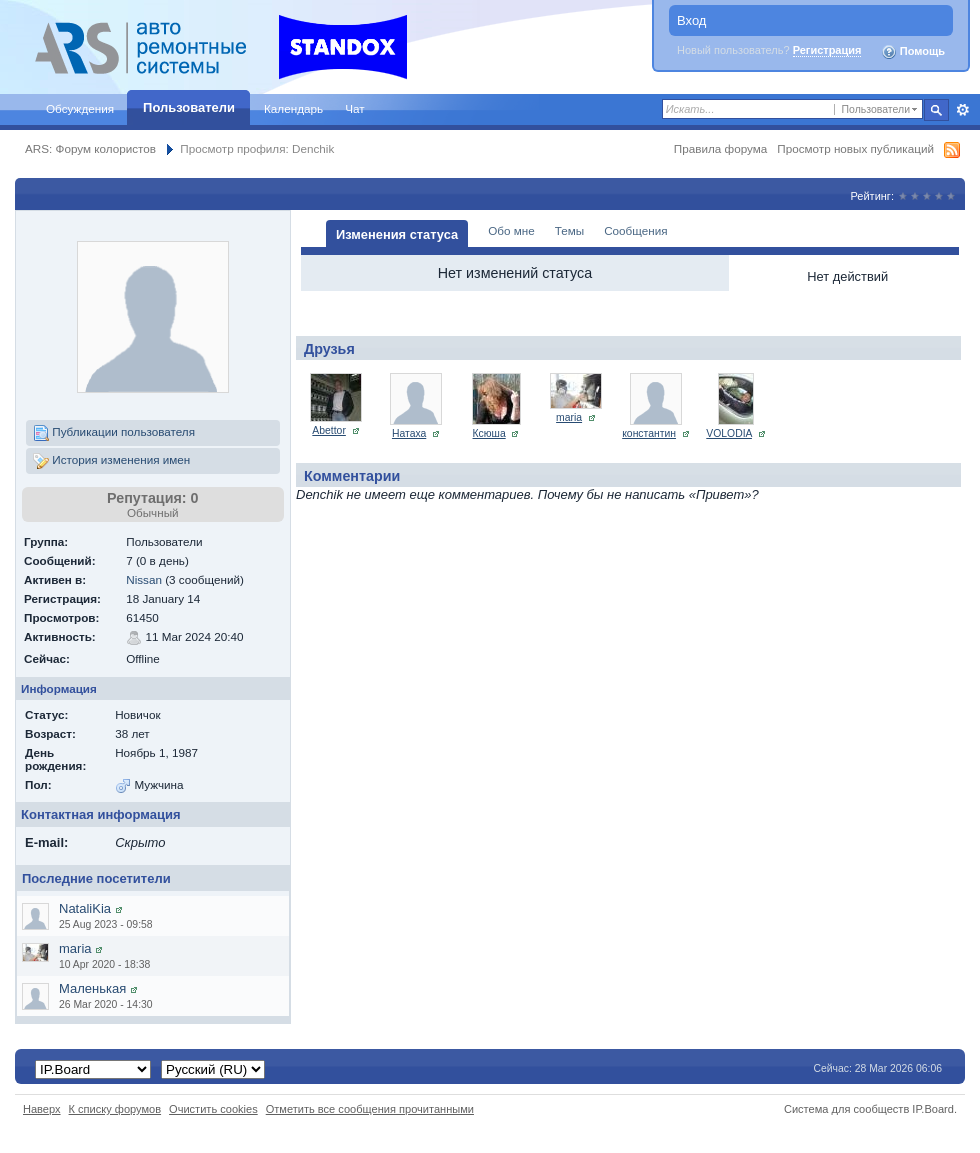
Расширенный (962, 110)
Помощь (913, 52)
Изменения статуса (397, 234)
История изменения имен (111, 461)
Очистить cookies (213, 1109)
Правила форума (720, 148)
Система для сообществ (846, 1109)
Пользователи (189, 107)
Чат (354, 108)
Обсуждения (80, 108)
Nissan (144, 579)
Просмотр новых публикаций (855, 148)
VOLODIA (729, 433)
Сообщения (635, 230)
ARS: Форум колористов (90, 148)
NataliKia (85, 908)
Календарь (293, 108)
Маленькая (92, 988)
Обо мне (511, 230)
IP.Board (933, 1109)
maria (75, 948)
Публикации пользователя (114, 433)
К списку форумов (115, 1109)
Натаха (409, 433)
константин (649, 433)
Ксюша (489, 433)
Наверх (42, 1109)
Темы (569, 230)
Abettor (329, 430)
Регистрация (827, 50)
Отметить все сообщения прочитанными (370, 1109)
